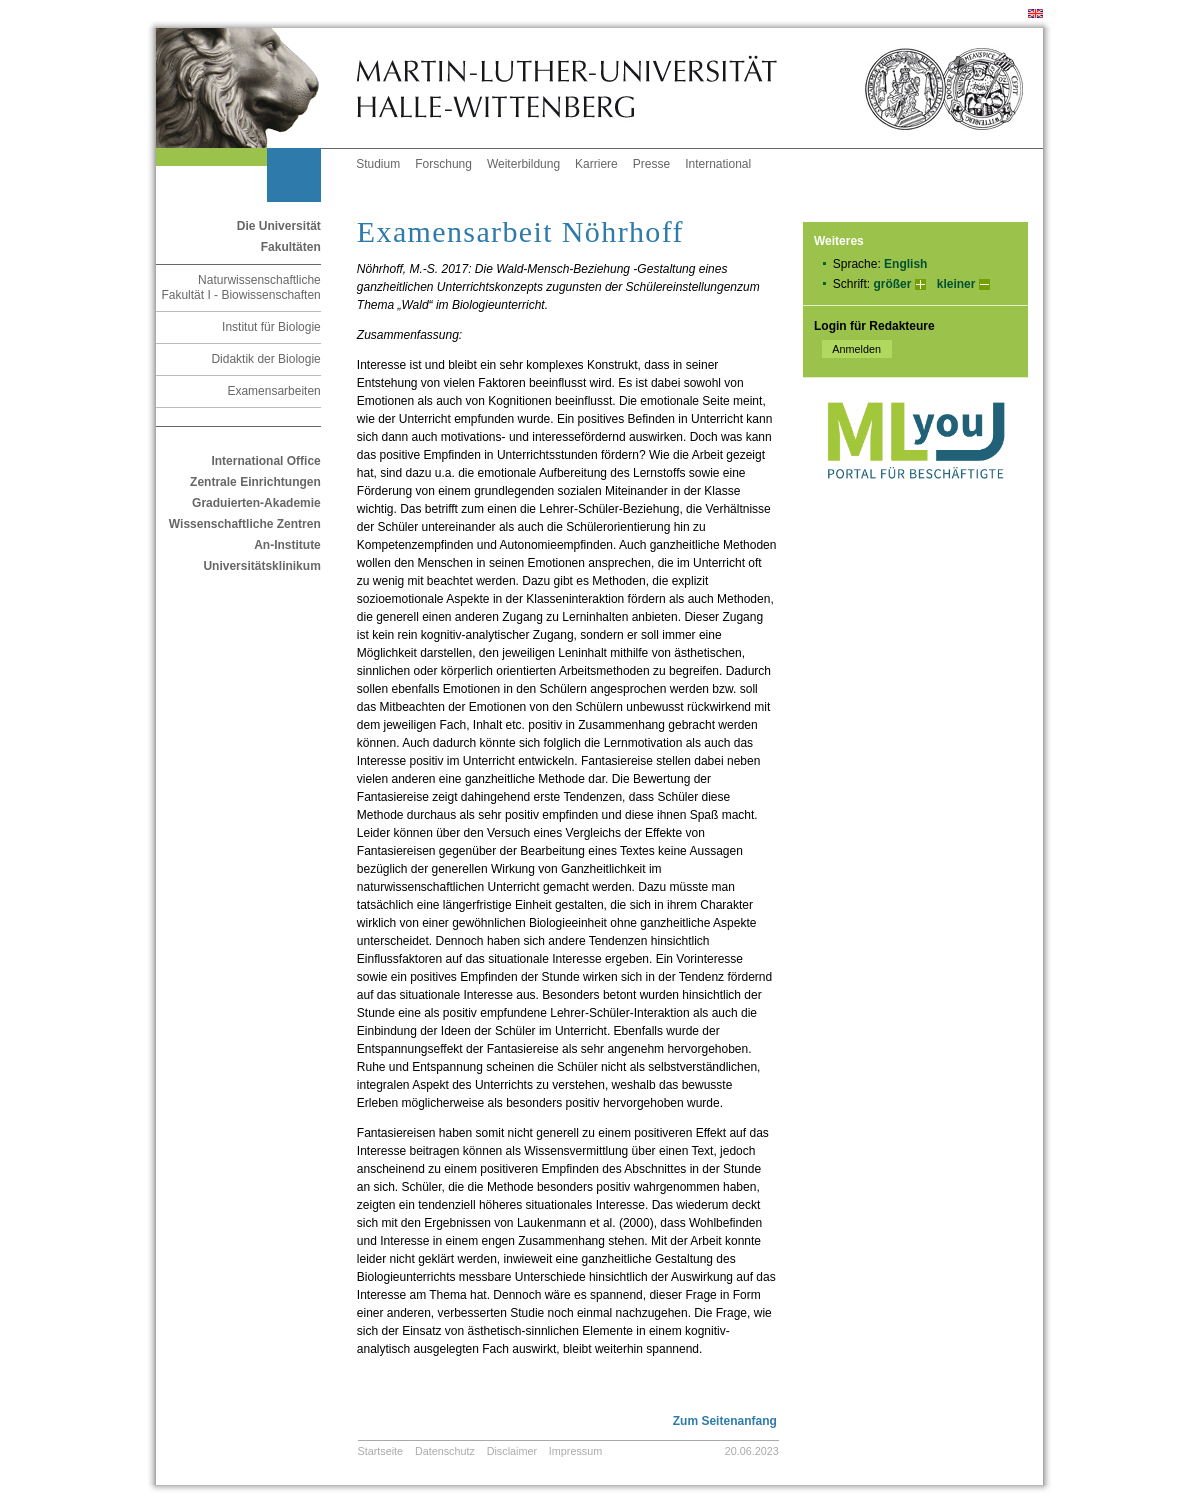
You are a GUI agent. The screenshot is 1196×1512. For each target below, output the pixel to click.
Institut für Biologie (271, 327)
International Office (265, 461)
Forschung (443, 164)
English (905, 264)
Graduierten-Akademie (256, 503)
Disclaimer (512, 1451)
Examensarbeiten (273, 391)
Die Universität (279, 226)
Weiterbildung (523, 164)
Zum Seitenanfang (725, 1421)
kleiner (956, 284)
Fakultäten (291, 247)
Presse (651, 164)
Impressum (575, 1451)
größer (892, 284)
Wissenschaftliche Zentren (245, 524)
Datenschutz (445, 1451)
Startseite (381, 1451)
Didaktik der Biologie (265, 359)
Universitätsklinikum (261, 566)
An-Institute (287, 545)
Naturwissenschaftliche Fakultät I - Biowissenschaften (240, 287)
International (718, 164)
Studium (378, 164)
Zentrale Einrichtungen (255, 482)
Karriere (596, 164)
